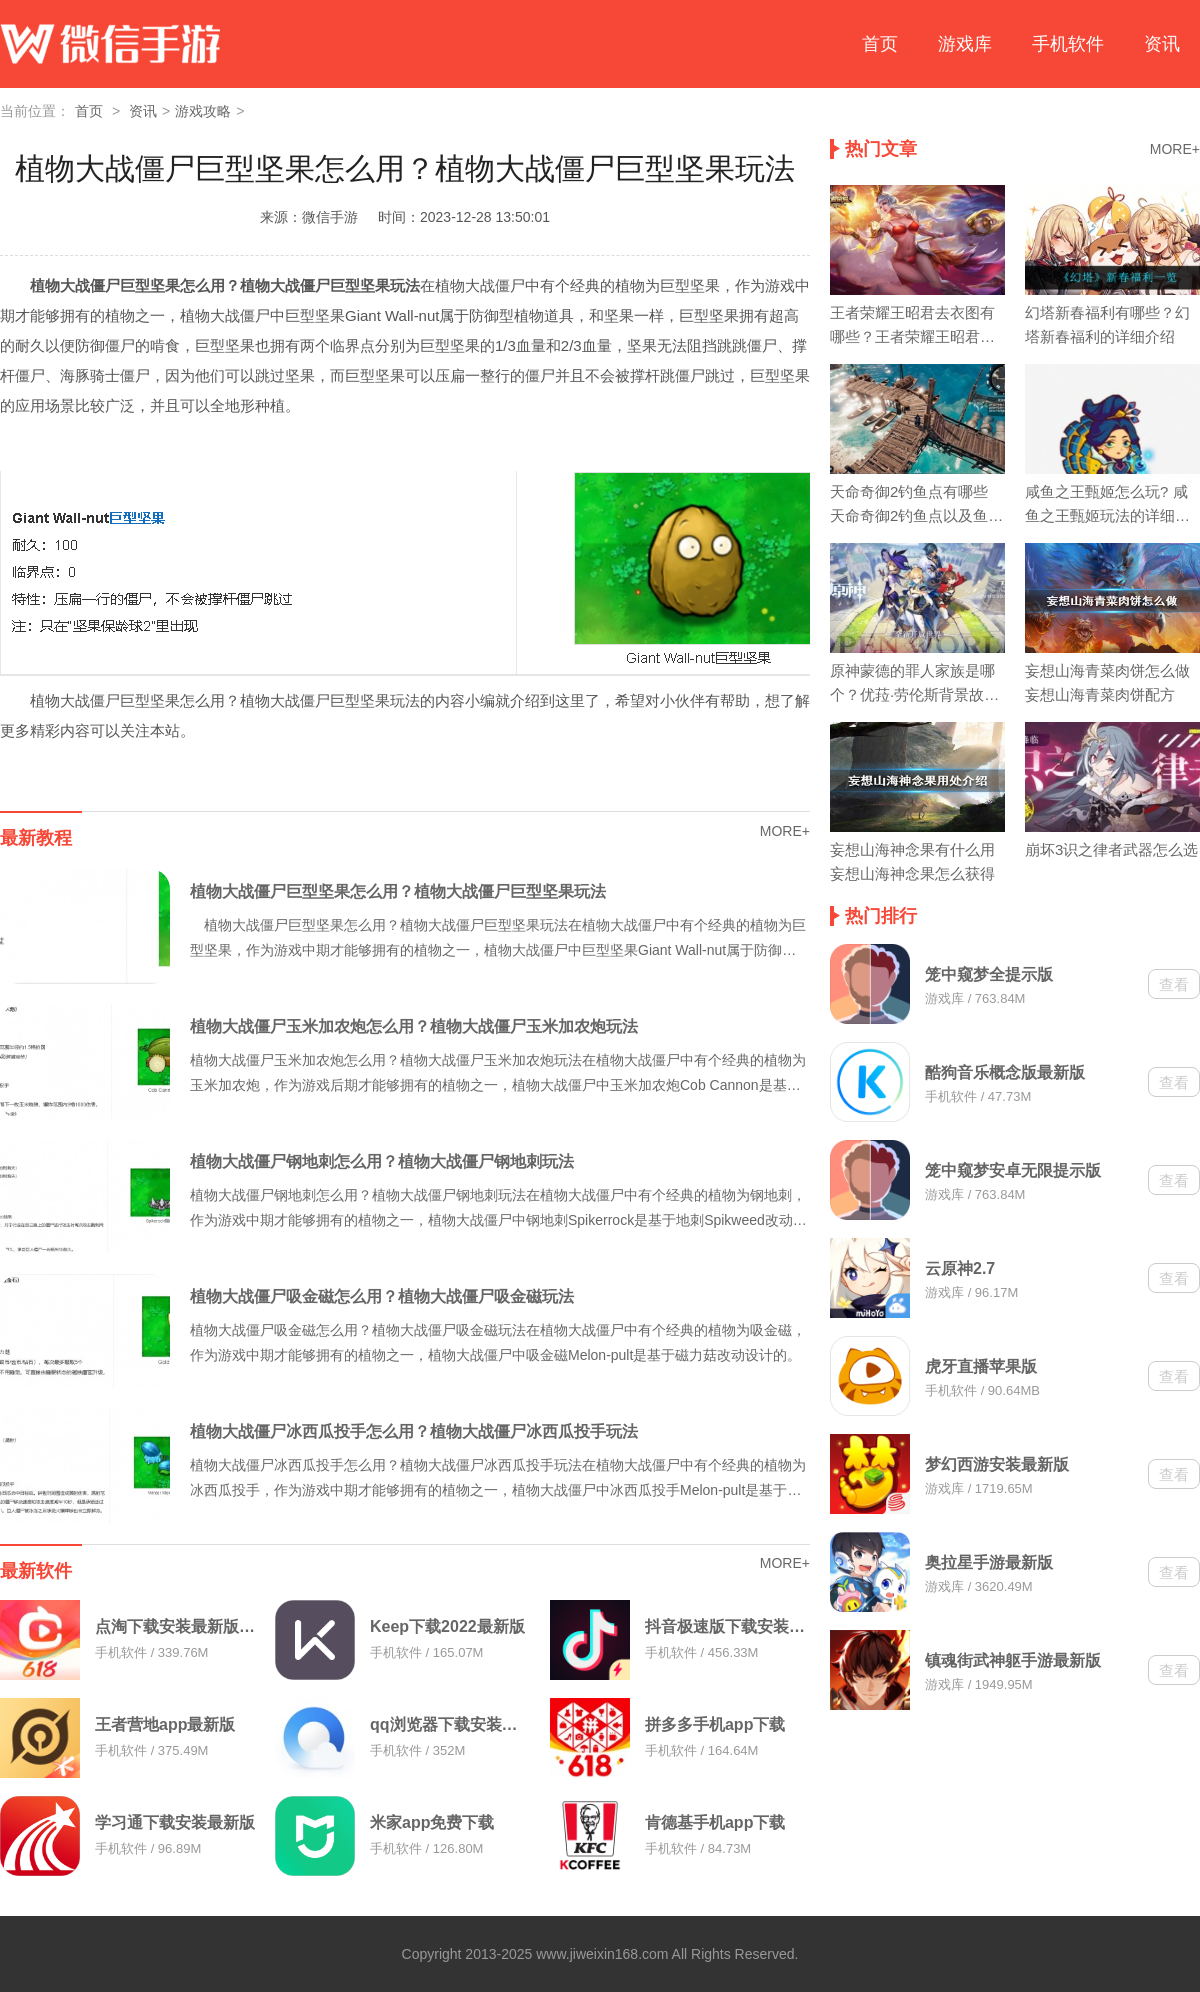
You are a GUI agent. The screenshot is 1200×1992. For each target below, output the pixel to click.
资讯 (1162, 44)
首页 (880, 44)
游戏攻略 (203, 111)
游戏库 (965, 44)
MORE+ (785, 831)
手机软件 (1068, 44)
